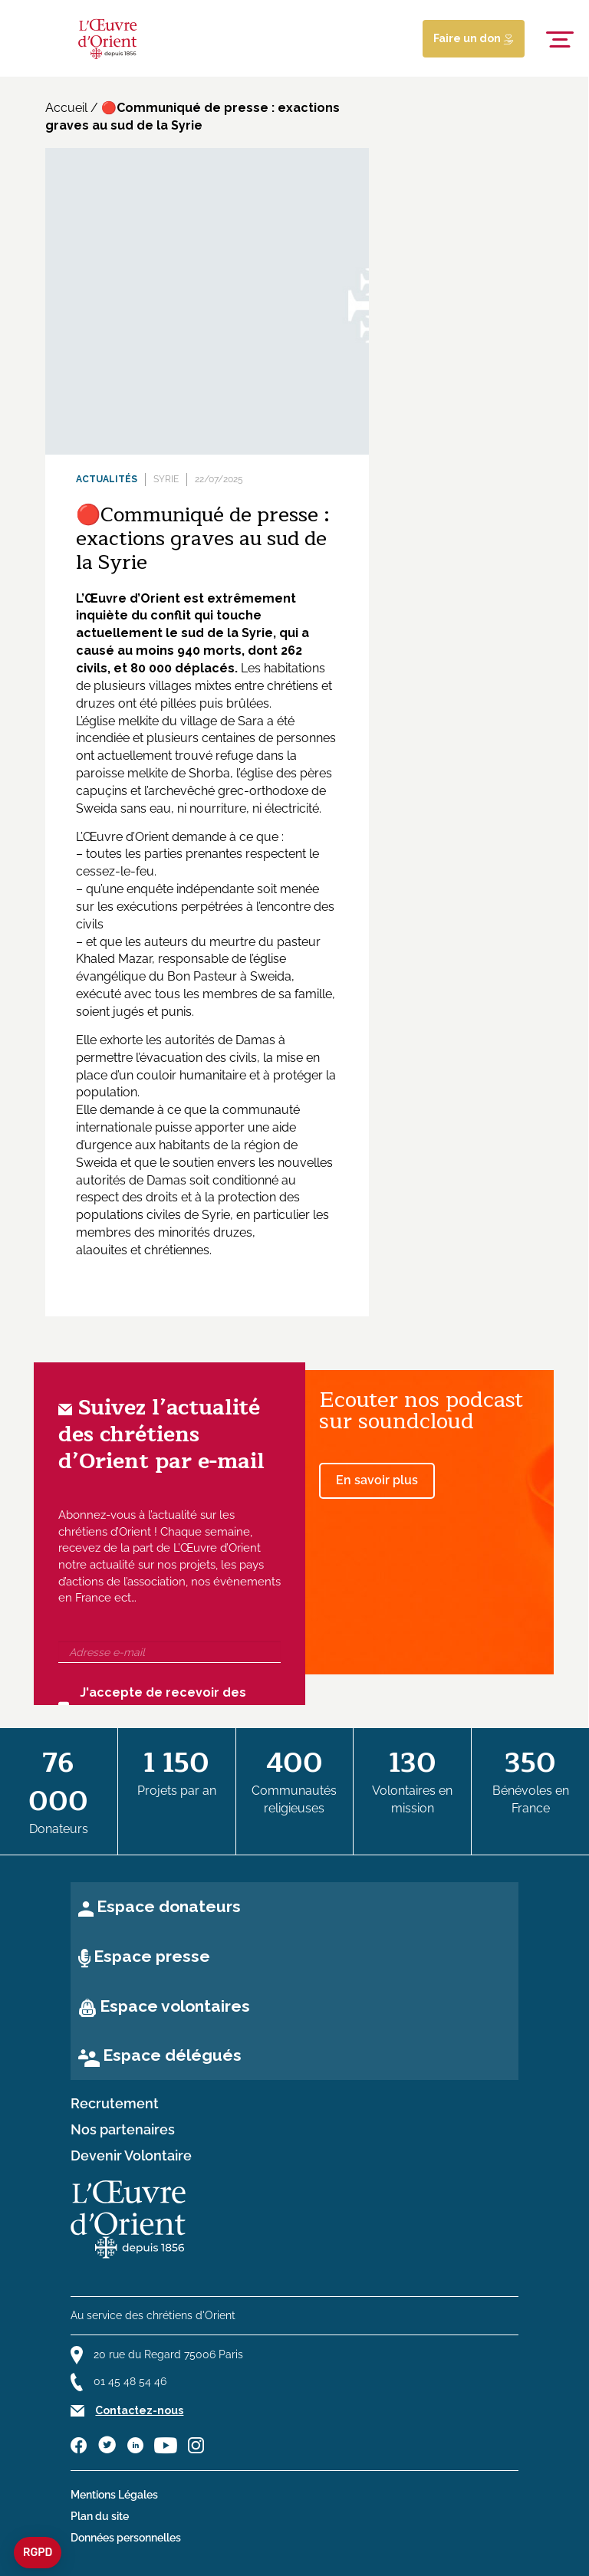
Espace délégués (172, 2055)
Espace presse (152, 1956)
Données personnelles (126, 2538)
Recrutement (115, 2103)
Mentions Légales (114, 2495)
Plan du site (100, 2516)
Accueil (66, 107)
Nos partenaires (123, 2129)
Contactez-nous (139, 2410)
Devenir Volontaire (131, 2156)
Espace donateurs (169, 1906)
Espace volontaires (175, 2006)
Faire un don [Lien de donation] (473, 38)
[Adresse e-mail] (169, 1652)
